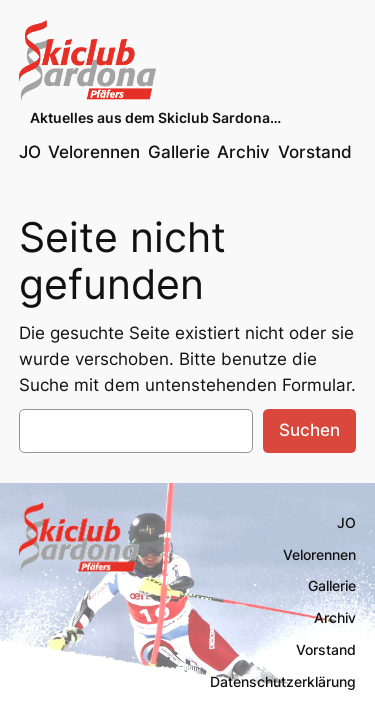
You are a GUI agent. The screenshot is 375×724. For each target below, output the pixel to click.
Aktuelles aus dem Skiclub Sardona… (155, 117)
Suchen (309, 430)
